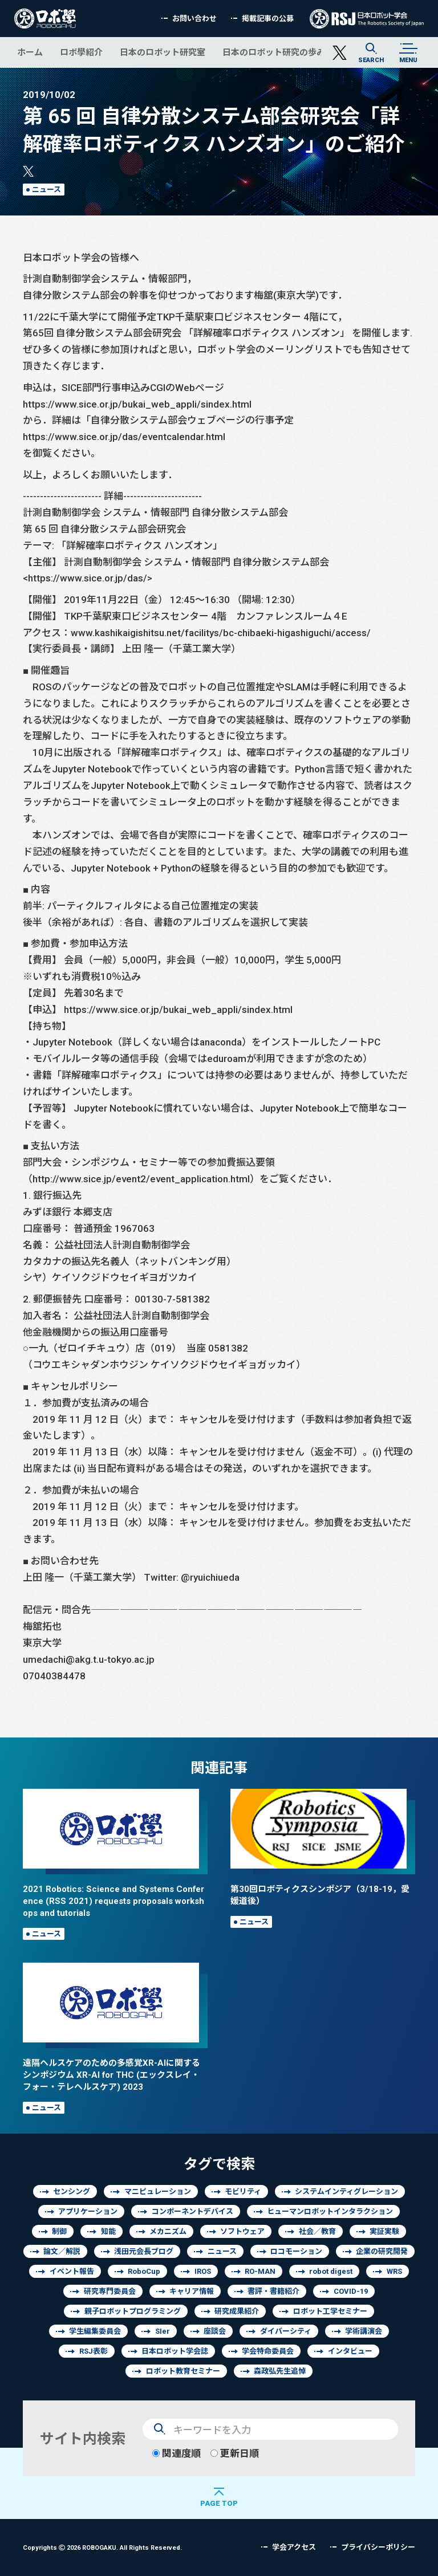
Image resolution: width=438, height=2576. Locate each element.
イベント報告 (72, 2271)
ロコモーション (296, 2251)
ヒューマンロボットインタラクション (330, 2211)
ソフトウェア (242, 2231)
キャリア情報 (191, 2291)
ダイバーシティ (285, 2331)
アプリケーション (87, 2211)
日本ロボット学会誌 (174, 2351)
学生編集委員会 (95, 2331)
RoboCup (144, 2271)
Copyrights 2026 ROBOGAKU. (102, 2547)
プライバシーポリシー (378, 2547)
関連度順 (176, 2453)
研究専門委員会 (110, 2291)
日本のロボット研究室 (162, 52)
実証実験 (384, 2231)
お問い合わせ (194, 18)
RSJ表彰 (93, 2351)
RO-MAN (260, 2271)
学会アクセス (294, 2547)
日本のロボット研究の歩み (273, 52)
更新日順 (234, 2453)
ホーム (30, 52)
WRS (394, 2271)
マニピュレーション (157, 2191)
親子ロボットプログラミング (132, 2311)
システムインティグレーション (346, 2191)
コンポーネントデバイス (192, 2211)
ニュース (46, 189)
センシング (71, 2191)
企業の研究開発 (382, 2251)
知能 (108, 2231)
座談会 (215, 2331)
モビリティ (243, 2191)
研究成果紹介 (236, 2311)
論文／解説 (61, 2251)
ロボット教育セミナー (183, 2371)
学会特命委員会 (268, 2351)
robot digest (330, 2271)
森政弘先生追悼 (280, 2371)
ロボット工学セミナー (330, 2311)
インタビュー (350, 2351)
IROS (202, 2271)
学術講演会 (363, 2331)
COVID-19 (351, 2291)
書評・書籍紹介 (273, 2291)
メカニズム (167, 2231)
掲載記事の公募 (268, 18)
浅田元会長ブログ (143, 2251)
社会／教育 (317, 2231)
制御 (59, 2231)
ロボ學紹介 (81, 52)
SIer (162, 2331)
